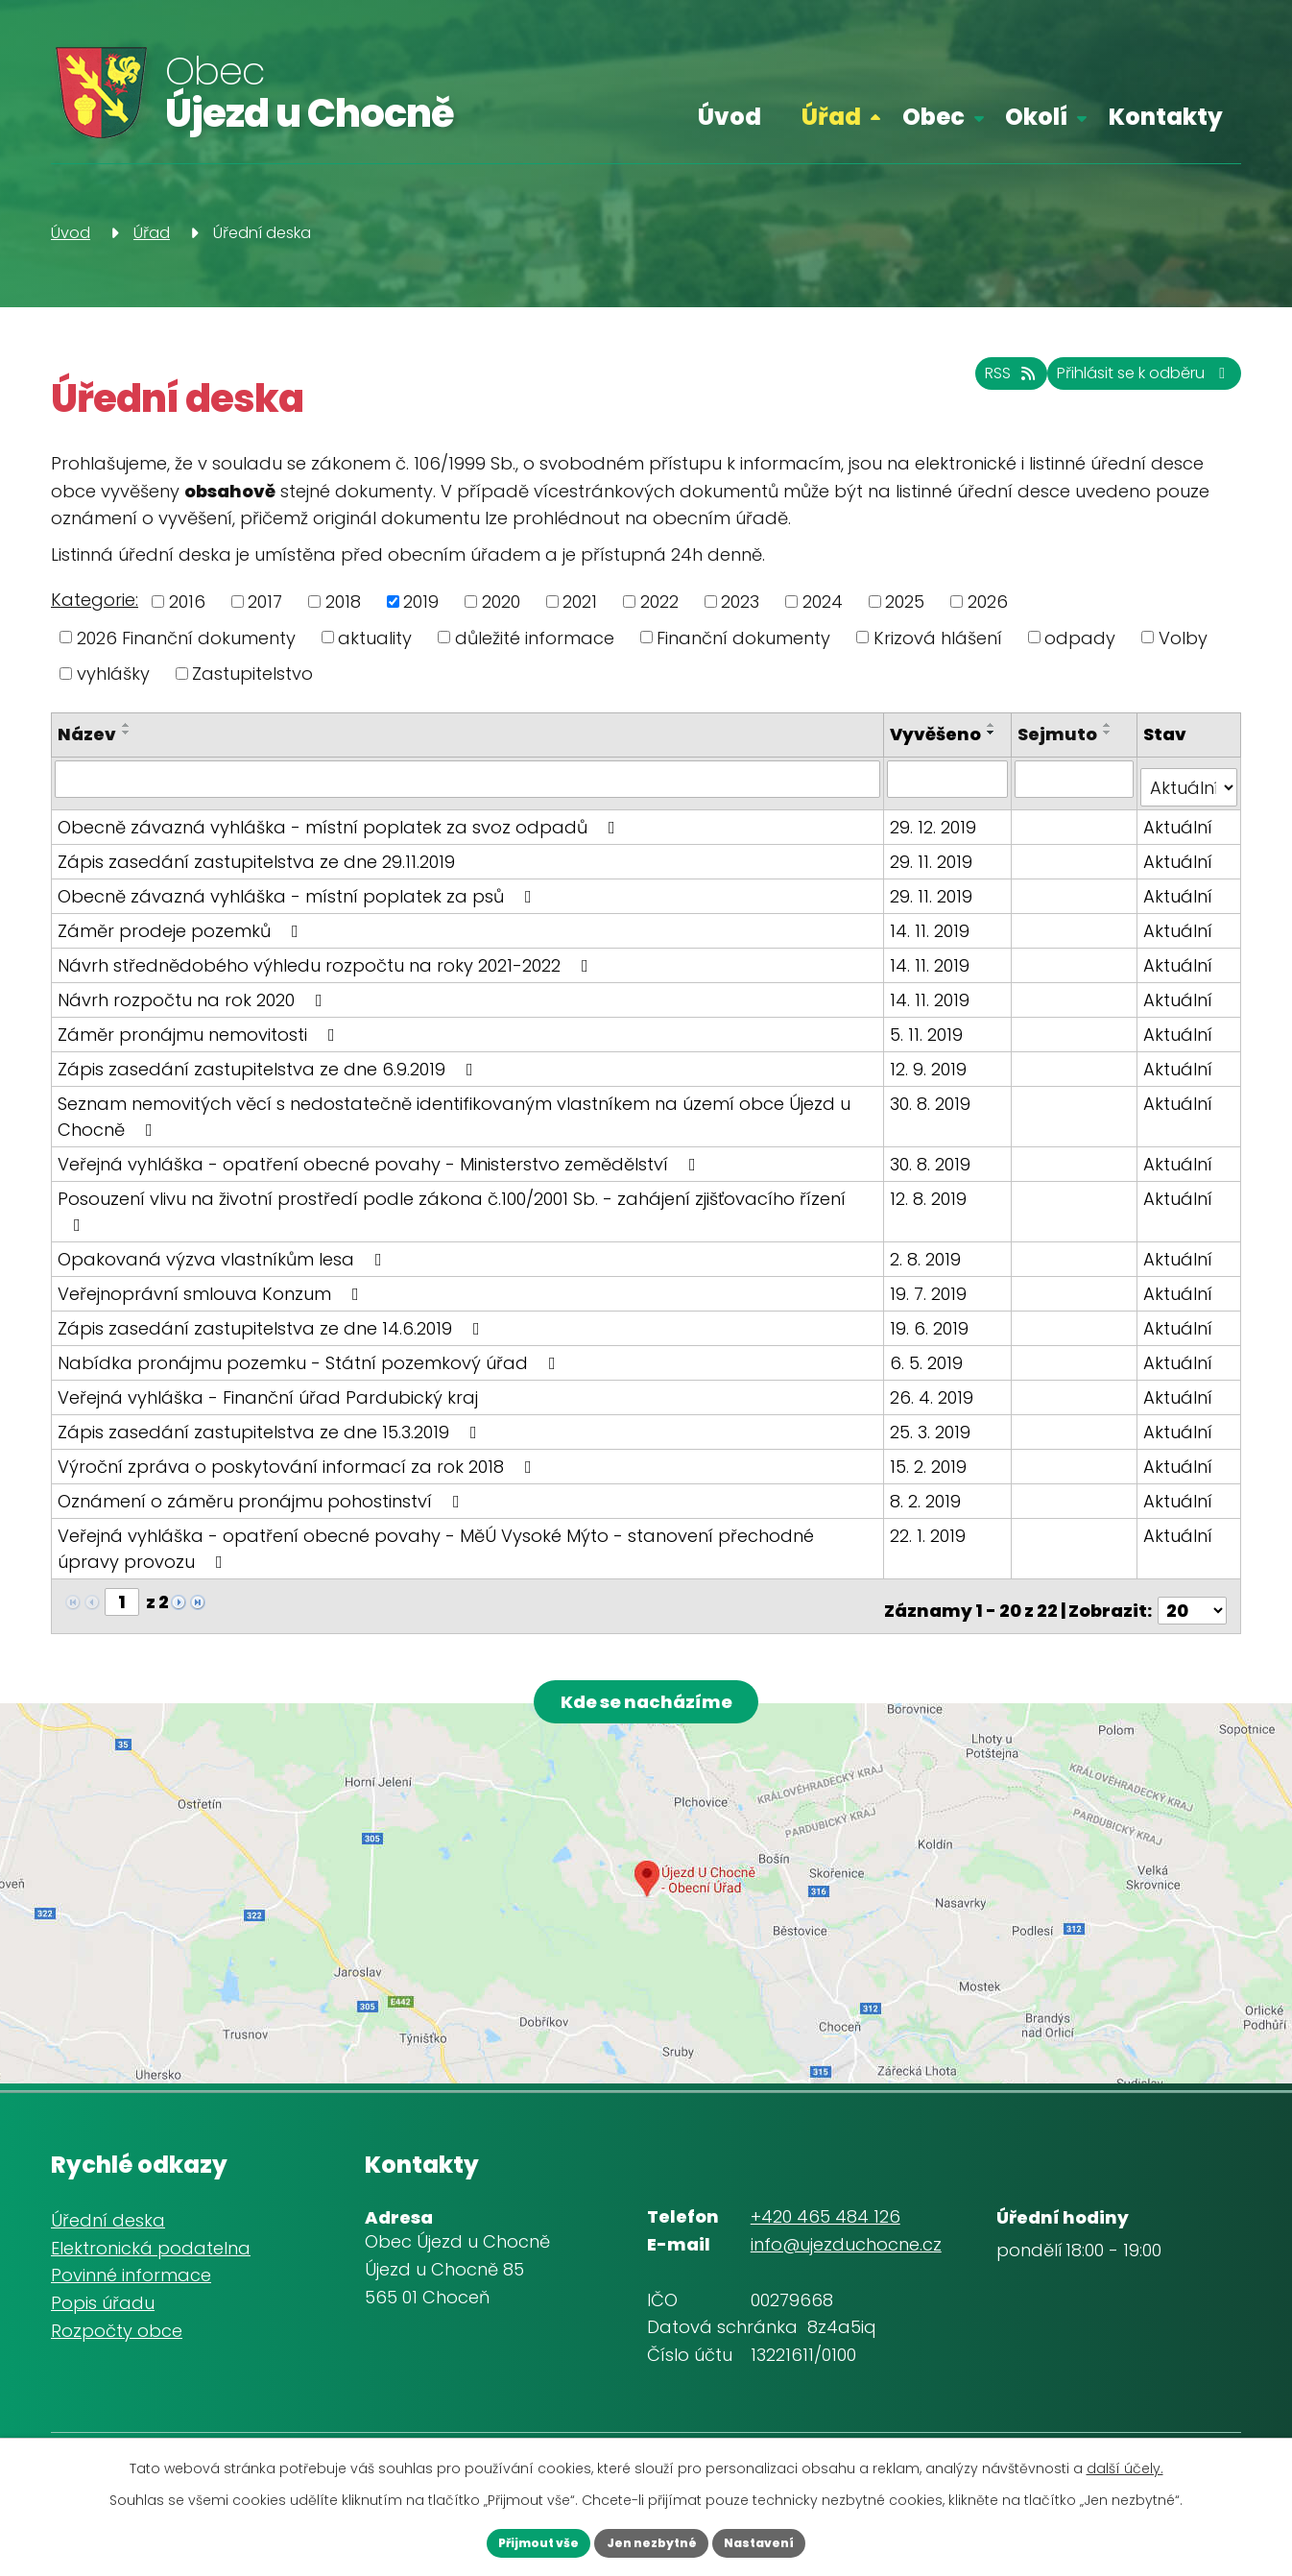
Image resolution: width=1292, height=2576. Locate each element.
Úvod (729, 116)
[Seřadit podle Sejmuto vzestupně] (1110, 725)
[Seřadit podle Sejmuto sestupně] (1110, 732)
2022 (659, 602)
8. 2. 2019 (929, 1479)
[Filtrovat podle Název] (469, 792)
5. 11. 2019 (930, 1038)
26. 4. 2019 (935, 1375)
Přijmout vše (511, 2540)
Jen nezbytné (652, 2540)
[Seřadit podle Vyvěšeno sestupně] (904, 758)
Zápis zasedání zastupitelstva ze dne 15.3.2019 (271, 1410)
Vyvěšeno (939, 734)
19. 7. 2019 (932, 1272)
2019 (421, 602)
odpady (1079, 637)
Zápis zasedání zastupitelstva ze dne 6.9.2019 (269, 1073)
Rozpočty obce (116, 2314)
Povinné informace (131, 2259)
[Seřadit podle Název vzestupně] (126, 725)
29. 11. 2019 (935, 866)
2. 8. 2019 (929, 1237)
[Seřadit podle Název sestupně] (126, 732)
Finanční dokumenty (743, 637)
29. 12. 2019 (937, 831)
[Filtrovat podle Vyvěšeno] (950, 792)
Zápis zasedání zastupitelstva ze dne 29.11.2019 (256, 866)
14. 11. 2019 (933, 935)
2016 (187, 602)
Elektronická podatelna (151, 2231)
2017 (265, 602)
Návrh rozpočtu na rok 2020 (194, 1004)
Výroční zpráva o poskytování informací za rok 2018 (298, 1444)
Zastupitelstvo (252, 674)
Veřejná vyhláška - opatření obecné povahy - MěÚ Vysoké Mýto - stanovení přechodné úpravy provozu (469, 1527)
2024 (822, 602)
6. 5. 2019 (930, 1341)
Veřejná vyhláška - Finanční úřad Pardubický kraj (268, 1375)
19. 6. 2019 (933, 1306)
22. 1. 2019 (931, 1514)
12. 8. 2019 (932, 1203)
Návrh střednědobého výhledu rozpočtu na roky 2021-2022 (327, 969)
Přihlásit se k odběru (1122, 385)
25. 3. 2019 (934, 1410)
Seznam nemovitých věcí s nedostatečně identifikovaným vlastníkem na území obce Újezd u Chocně (454, 1120)
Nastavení (786, 2540)
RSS (952, 385)
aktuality (375, 637)
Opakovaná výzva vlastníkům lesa (224, 1237)
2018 (343, 602)
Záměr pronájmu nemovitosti (200, 1038)
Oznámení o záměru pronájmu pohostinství (262, 1479)
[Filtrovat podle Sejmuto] (1076, 792)
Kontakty (1166, 116)
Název (87, 734)
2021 (579, 602)
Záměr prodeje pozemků (182, 935)
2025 (904, 602)
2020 (501, 602)
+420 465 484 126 (825, 2200)
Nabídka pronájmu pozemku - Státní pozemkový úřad (310, 1341)
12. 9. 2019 (932, 1073)
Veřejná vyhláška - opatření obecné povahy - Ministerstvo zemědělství (381, 1168)
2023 (740, 602)
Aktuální (1178, 831)
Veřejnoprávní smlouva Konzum (212, 1272)
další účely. (1125, 2463)
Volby (1183, 637)
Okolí (1036, 116)
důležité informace (534, 637)
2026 (988, 602)
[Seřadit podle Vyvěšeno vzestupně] (904, 751)
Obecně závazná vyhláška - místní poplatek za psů (298, 900)
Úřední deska (108, 2204)
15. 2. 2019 (932, 1444)
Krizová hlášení (937, 637)
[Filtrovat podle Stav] (1189, 792)
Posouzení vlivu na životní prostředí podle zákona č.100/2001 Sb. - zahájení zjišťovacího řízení (469, 1203)
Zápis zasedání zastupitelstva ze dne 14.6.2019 (273, 1306)
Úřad (831, 116)
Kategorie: (94, 600)
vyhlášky (113, 674)
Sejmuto (1060, 734)
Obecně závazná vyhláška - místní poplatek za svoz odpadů (340, 831)
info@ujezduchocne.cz (846, 2228)
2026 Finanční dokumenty (186, 637)
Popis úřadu (103, 2287)
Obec (933, 116)
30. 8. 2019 (934, 1107)
